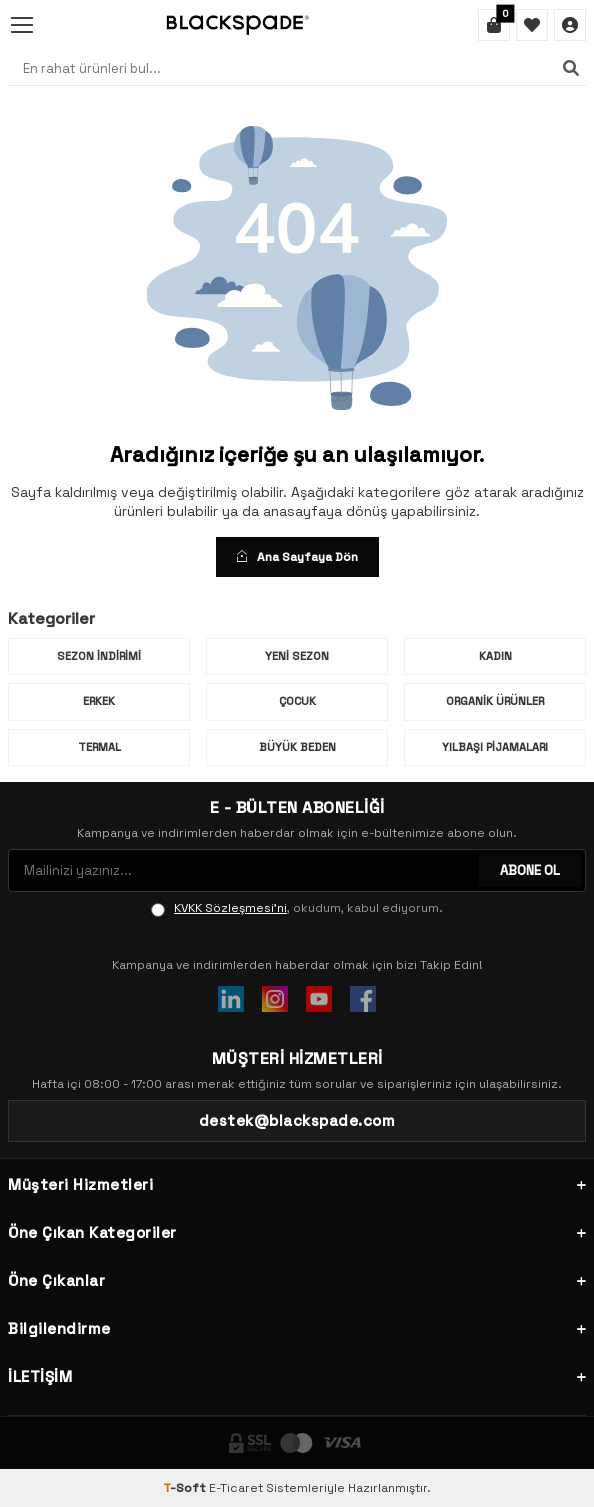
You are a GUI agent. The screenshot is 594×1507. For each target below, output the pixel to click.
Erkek (99, 701)
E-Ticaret (236, 1488)
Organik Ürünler (495, 701)
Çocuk (297, 701)
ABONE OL (530, 870)
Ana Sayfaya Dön (297, 557)
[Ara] (571, 68)
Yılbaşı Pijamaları (495, 747)
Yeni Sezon (297, 656)
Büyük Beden (297, 747)
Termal (99, 747)
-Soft (186, 1488)
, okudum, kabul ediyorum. (297, 908)
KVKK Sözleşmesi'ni (230, 908)
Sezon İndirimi (99, 656)
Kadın (495, 656)
